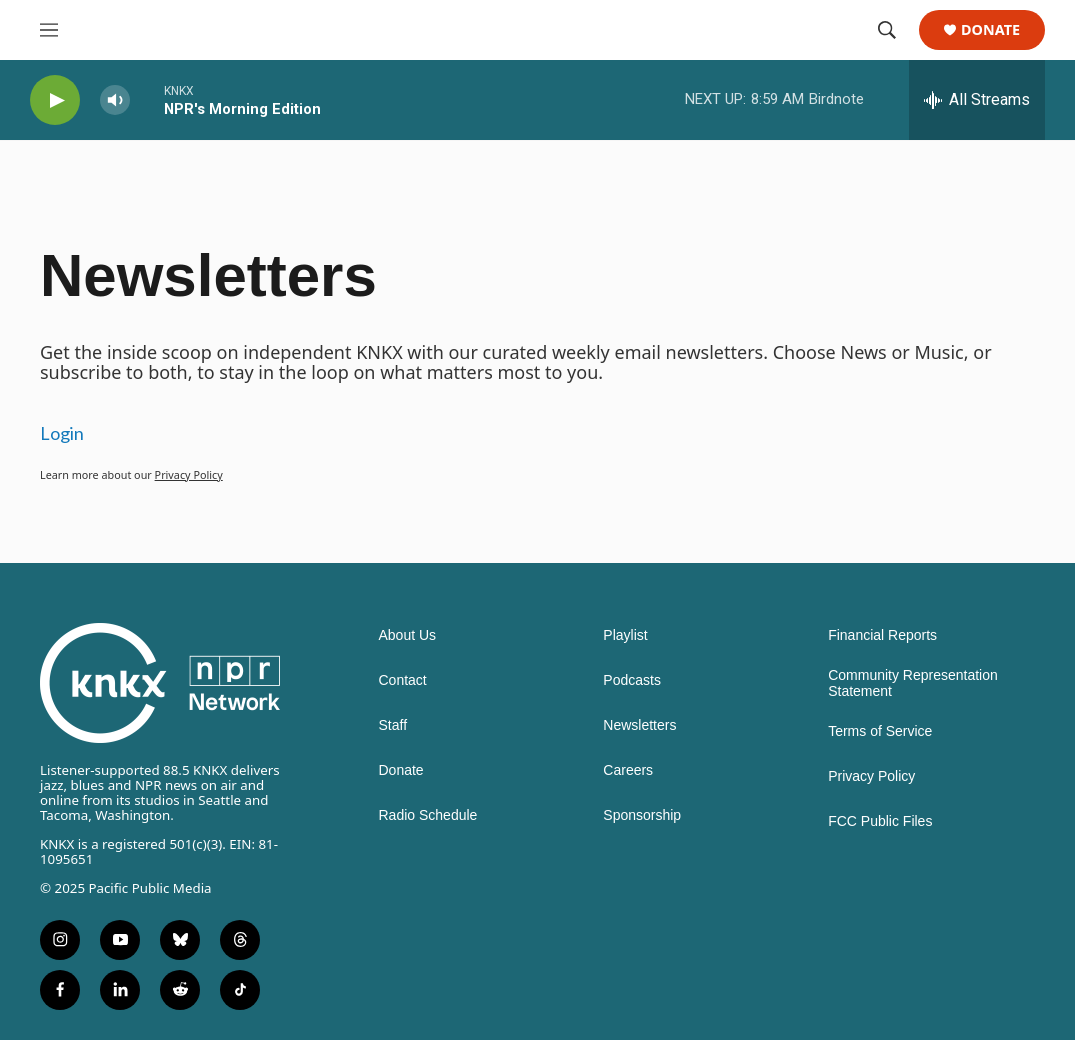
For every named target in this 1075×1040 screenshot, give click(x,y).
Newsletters (639, 725)
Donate (990, 30)
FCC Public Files (880, 821)
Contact (403, 680)
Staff (393, 725)
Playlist (625, 635)
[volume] (115, 100)
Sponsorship (642, 815)
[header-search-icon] (887, 30)
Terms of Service (880, 731)
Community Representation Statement (913, 683)
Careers (628, 770)
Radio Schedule (428, 815)
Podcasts (632, 680)
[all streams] (977, 100)
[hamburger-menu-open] (49, 30)
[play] (55, 100)
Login (62, 433)
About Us (408, 635)
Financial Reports (882, 635)
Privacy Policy (189, 474)
